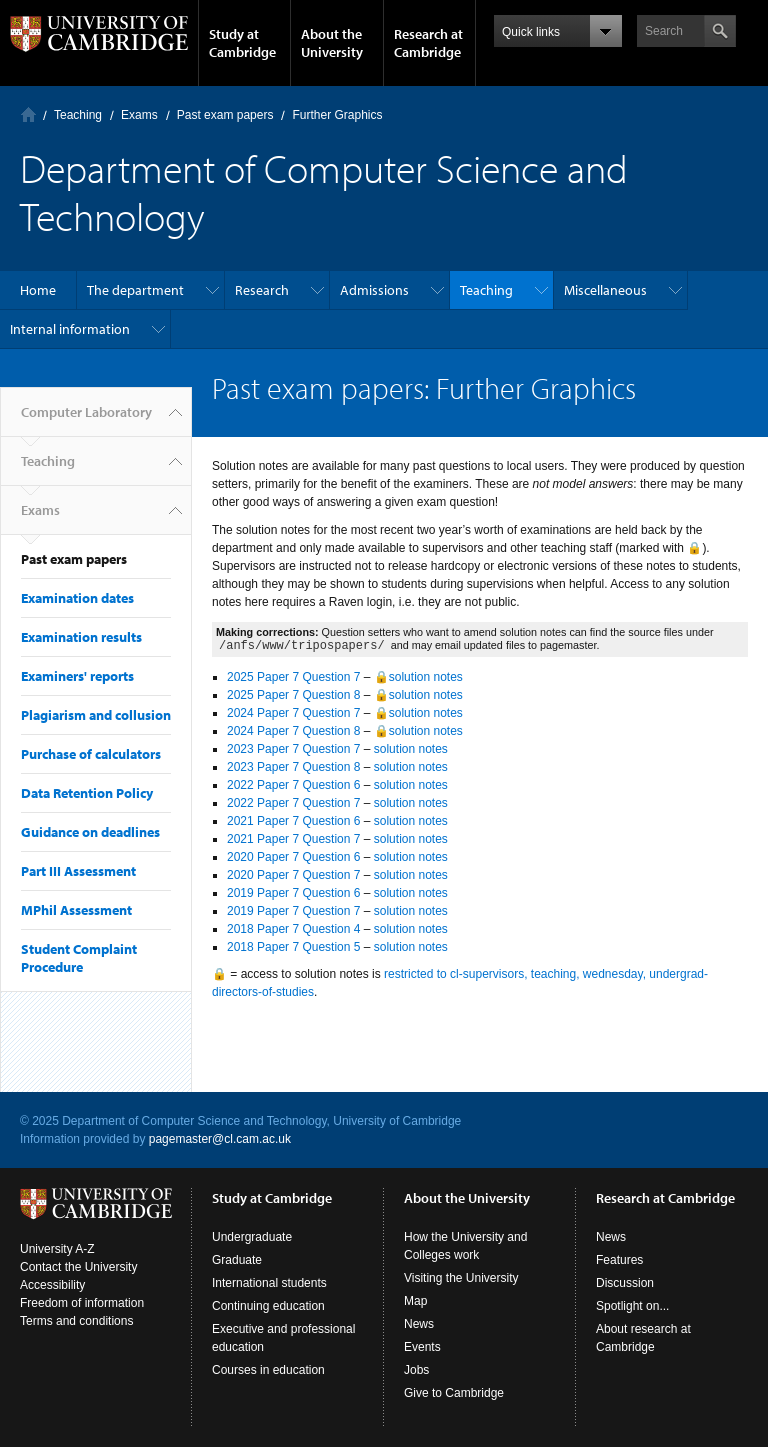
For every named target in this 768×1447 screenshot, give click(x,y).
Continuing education (268, 1306)
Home (38, 290)
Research (262, 290)
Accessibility (52, 1285)
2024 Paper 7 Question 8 (293, 731)
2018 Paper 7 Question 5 (293, 947)
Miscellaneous (605, 290)
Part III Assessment (78, 871)
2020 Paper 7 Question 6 (293, 857)
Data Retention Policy (87, 793)
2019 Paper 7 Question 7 (293, 911)
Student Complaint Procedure (79, 958)
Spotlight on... (632, 1306)
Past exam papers (225, 115)
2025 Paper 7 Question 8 (293, 695)
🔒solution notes (418, 677)
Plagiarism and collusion (96, 715)
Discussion (625, 1283)
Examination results (81, 637)
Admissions (374, 290)
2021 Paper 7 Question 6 (293, 821)
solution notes (411, 749)
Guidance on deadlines (90, 832)
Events (422, 1347)
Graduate (237, 1260)
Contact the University (78, 1267)
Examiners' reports (77, 676)
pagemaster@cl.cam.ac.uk (220, 1139)
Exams (139, 115)
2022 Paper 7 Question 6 (293, 785)
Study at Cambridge (242, 43)
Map (415, 1301)
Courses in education (268, 1370)
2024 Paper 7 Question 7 (293, 713)
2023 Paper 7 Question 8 (293, 767)
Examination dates (77, 598)
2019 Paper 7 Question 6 (293, 893)
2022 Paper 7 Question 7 (293, 803)
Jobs (416, 1370)
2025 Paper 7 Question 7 (293, 677)
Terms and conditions (76, 1321)
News (419, 1324)
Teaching (78, 115)
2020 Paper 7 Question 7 (293, 875)
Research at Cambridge (428, 43)
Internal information (70, 329)
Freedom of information (82, 1303)
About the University (332, 43)
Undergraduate (252, 1237)
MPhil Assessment (76, 910)
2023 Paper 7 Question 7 (293, 749)
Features (619, 1260)
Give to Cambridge (454, 1393)
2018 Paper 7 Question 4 (293, 929)
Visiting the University (461, 1278)
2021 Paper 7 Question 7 (293, 839)
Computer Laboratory (28, 114)
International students (269, 1283)
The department (135, 290)
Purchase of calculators (91, 754)
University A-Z (57, 1249)
